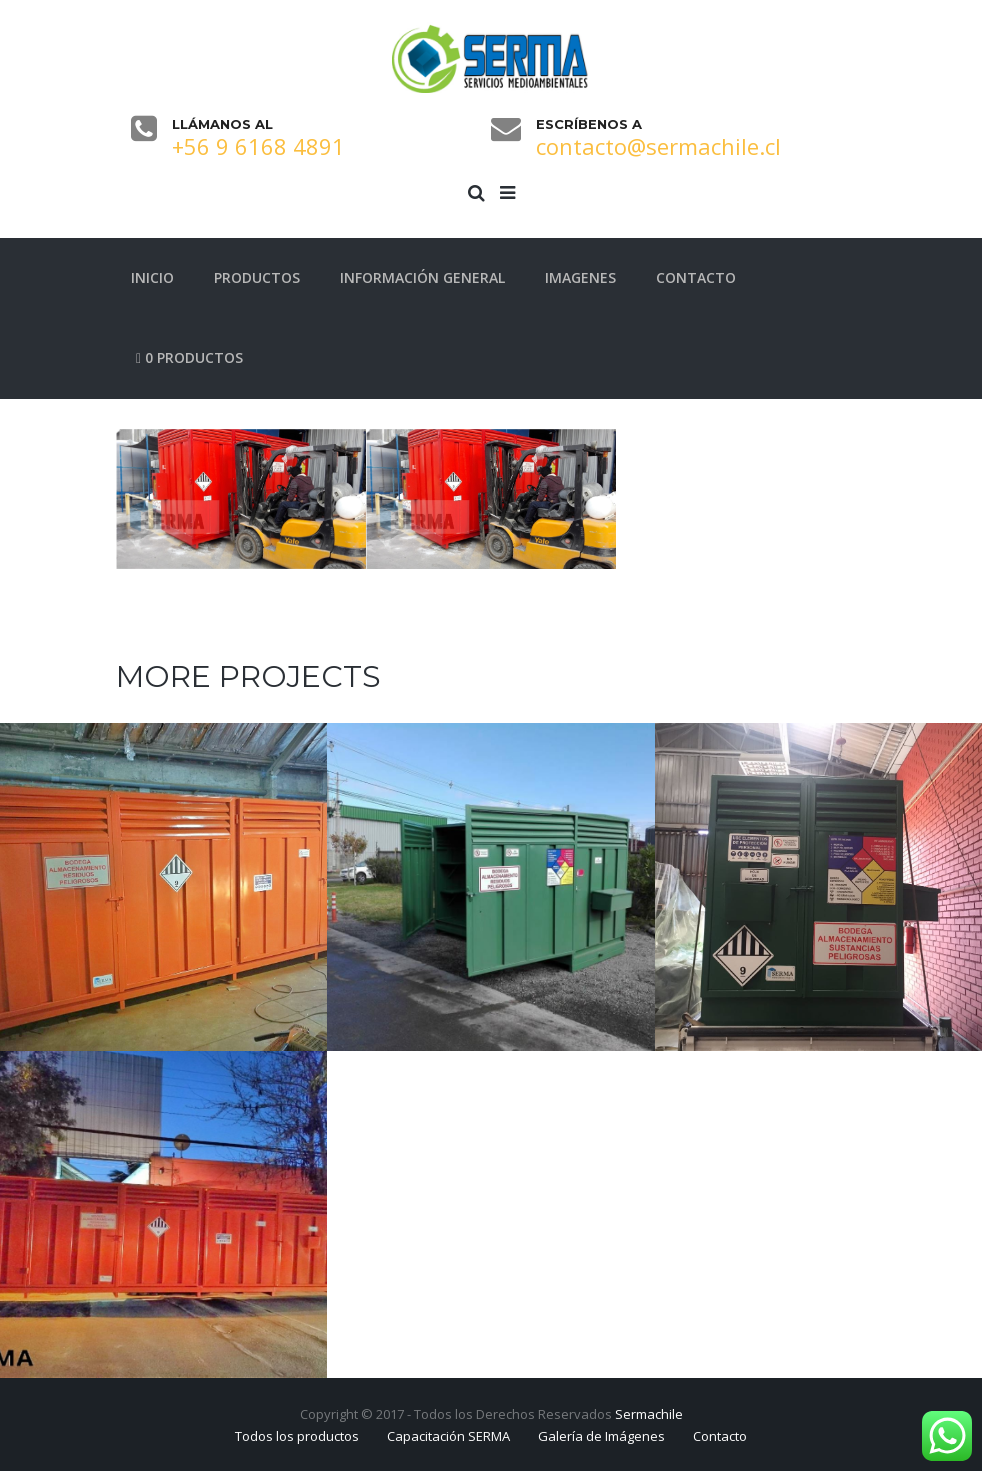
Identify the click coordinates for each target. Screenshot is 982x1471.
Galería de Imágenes (601, 1436)
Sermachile (649, 1414)
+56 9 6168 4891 (258, 146)
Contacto (720, 1436)
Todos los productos (297, 1436)
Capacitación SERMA (448, 1436)
